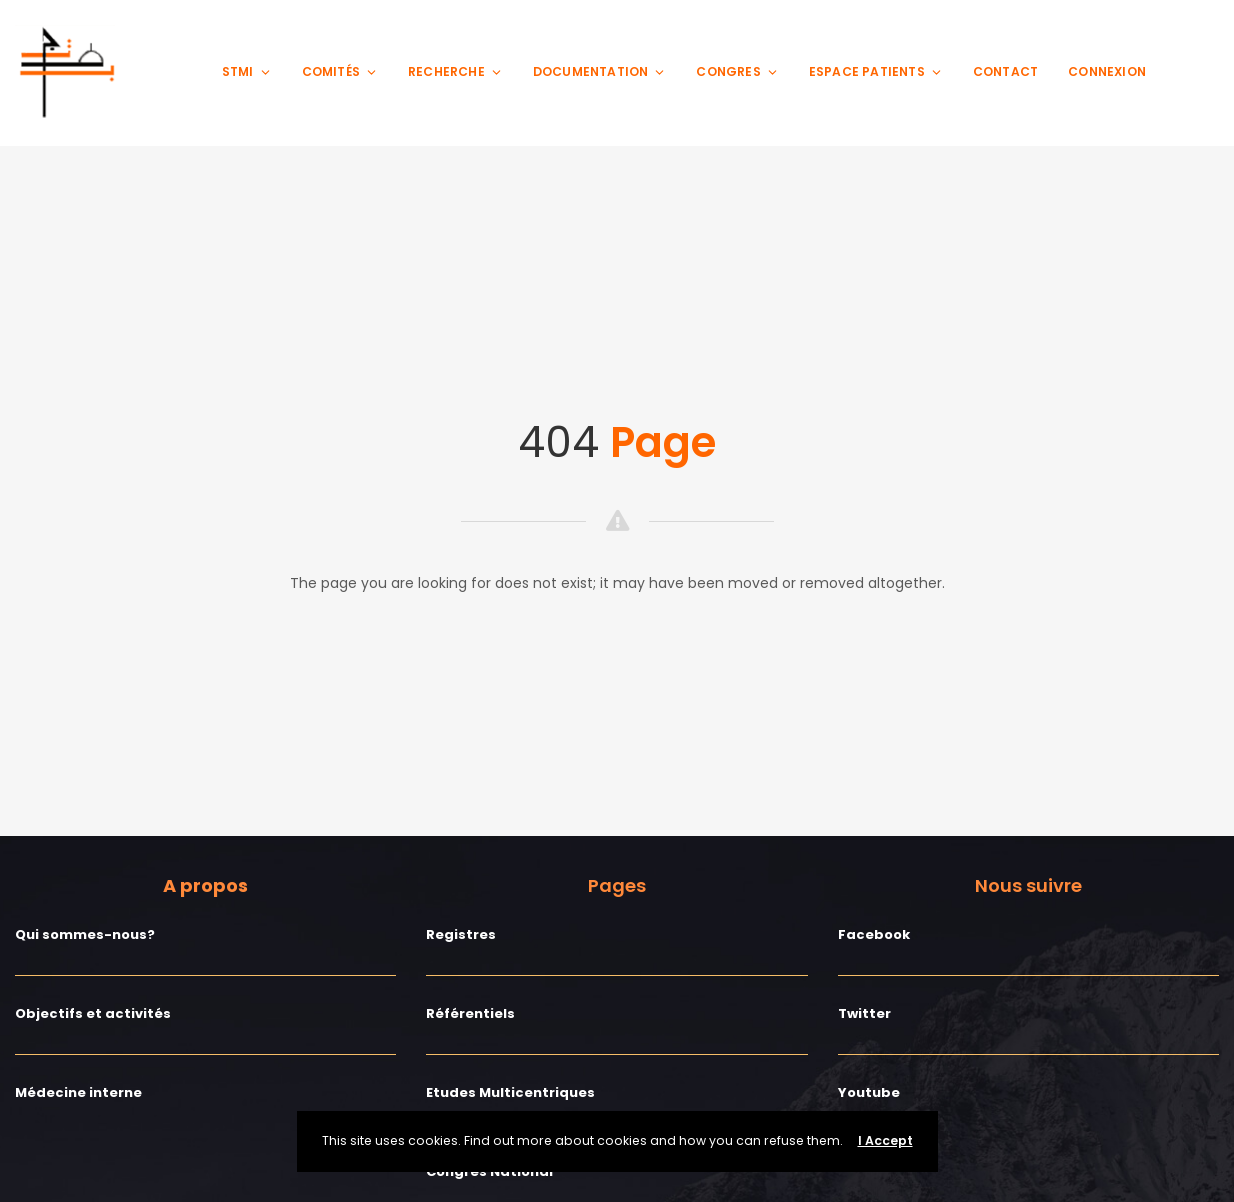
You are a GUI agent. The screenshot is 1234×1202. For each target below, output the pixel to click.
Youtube (869, 1092)
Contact (1005, 71)
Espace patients (876, 71)
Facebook (874, 934)
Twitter (864, 1013)
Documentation (600, 71)
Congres (737, 71)
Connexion (1107, 71)
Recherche (455, 71)
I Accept (885, 1140)
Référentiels (470, 1013)
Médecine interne (78, 1092)
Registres (461, 934)
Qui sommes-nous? (85, 934)
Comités (340, 71)
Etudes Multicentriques (510, 1092)
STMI (247, 71)
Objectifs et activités (93, 1013)
